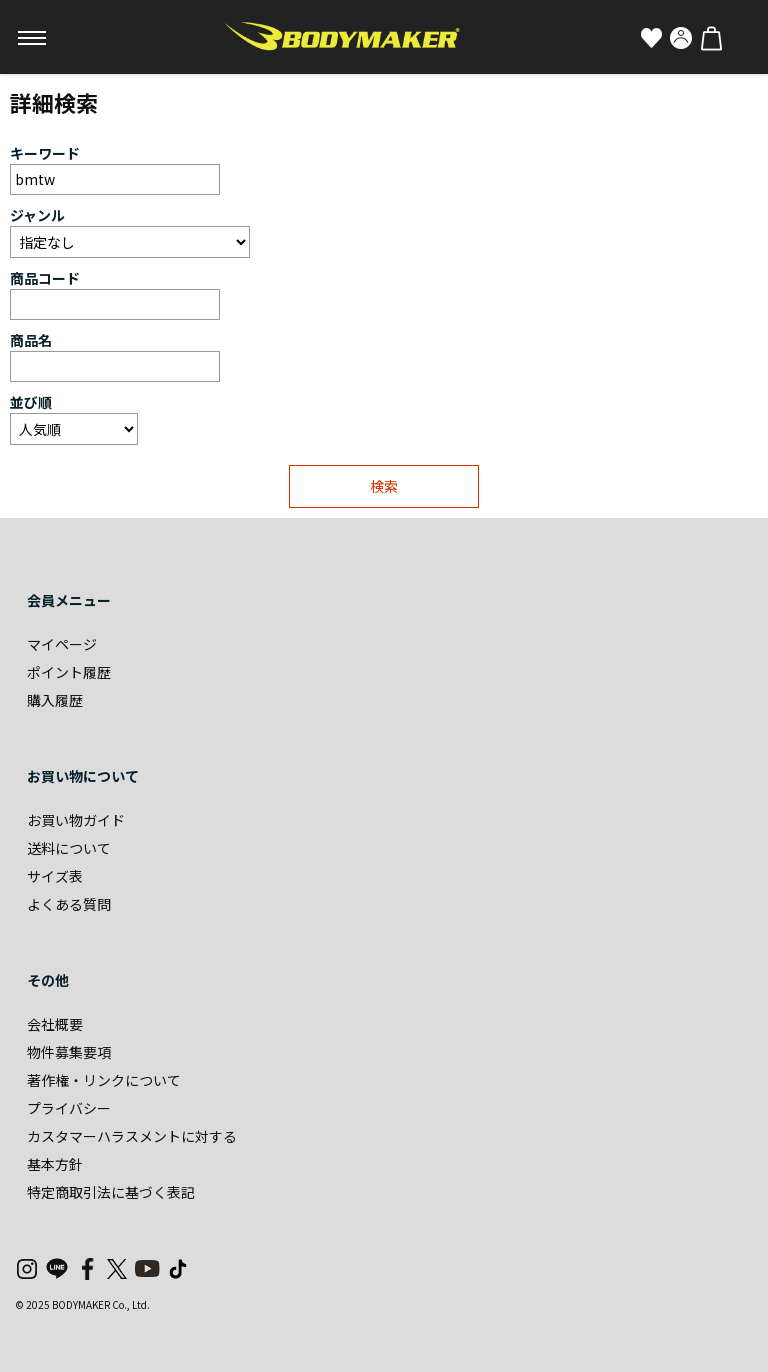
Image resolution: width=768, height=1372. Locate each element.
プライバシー (69, 1108)
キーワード (45, 153)
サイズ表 (55, 876)
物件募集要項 (69, 1052)
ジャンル (37, 215)
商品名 (31, 340)
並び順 (31, 402)
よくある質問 (69, 904)
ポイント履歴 (69, 672)
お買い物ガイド (76, 820)
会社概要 (55, 1024)
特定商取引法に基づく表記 (111, 1192)
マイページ (62, 644)
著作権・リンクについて (104, 1080)
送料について (69, 848)
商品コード (45, 278)
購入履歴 (55, 700)
